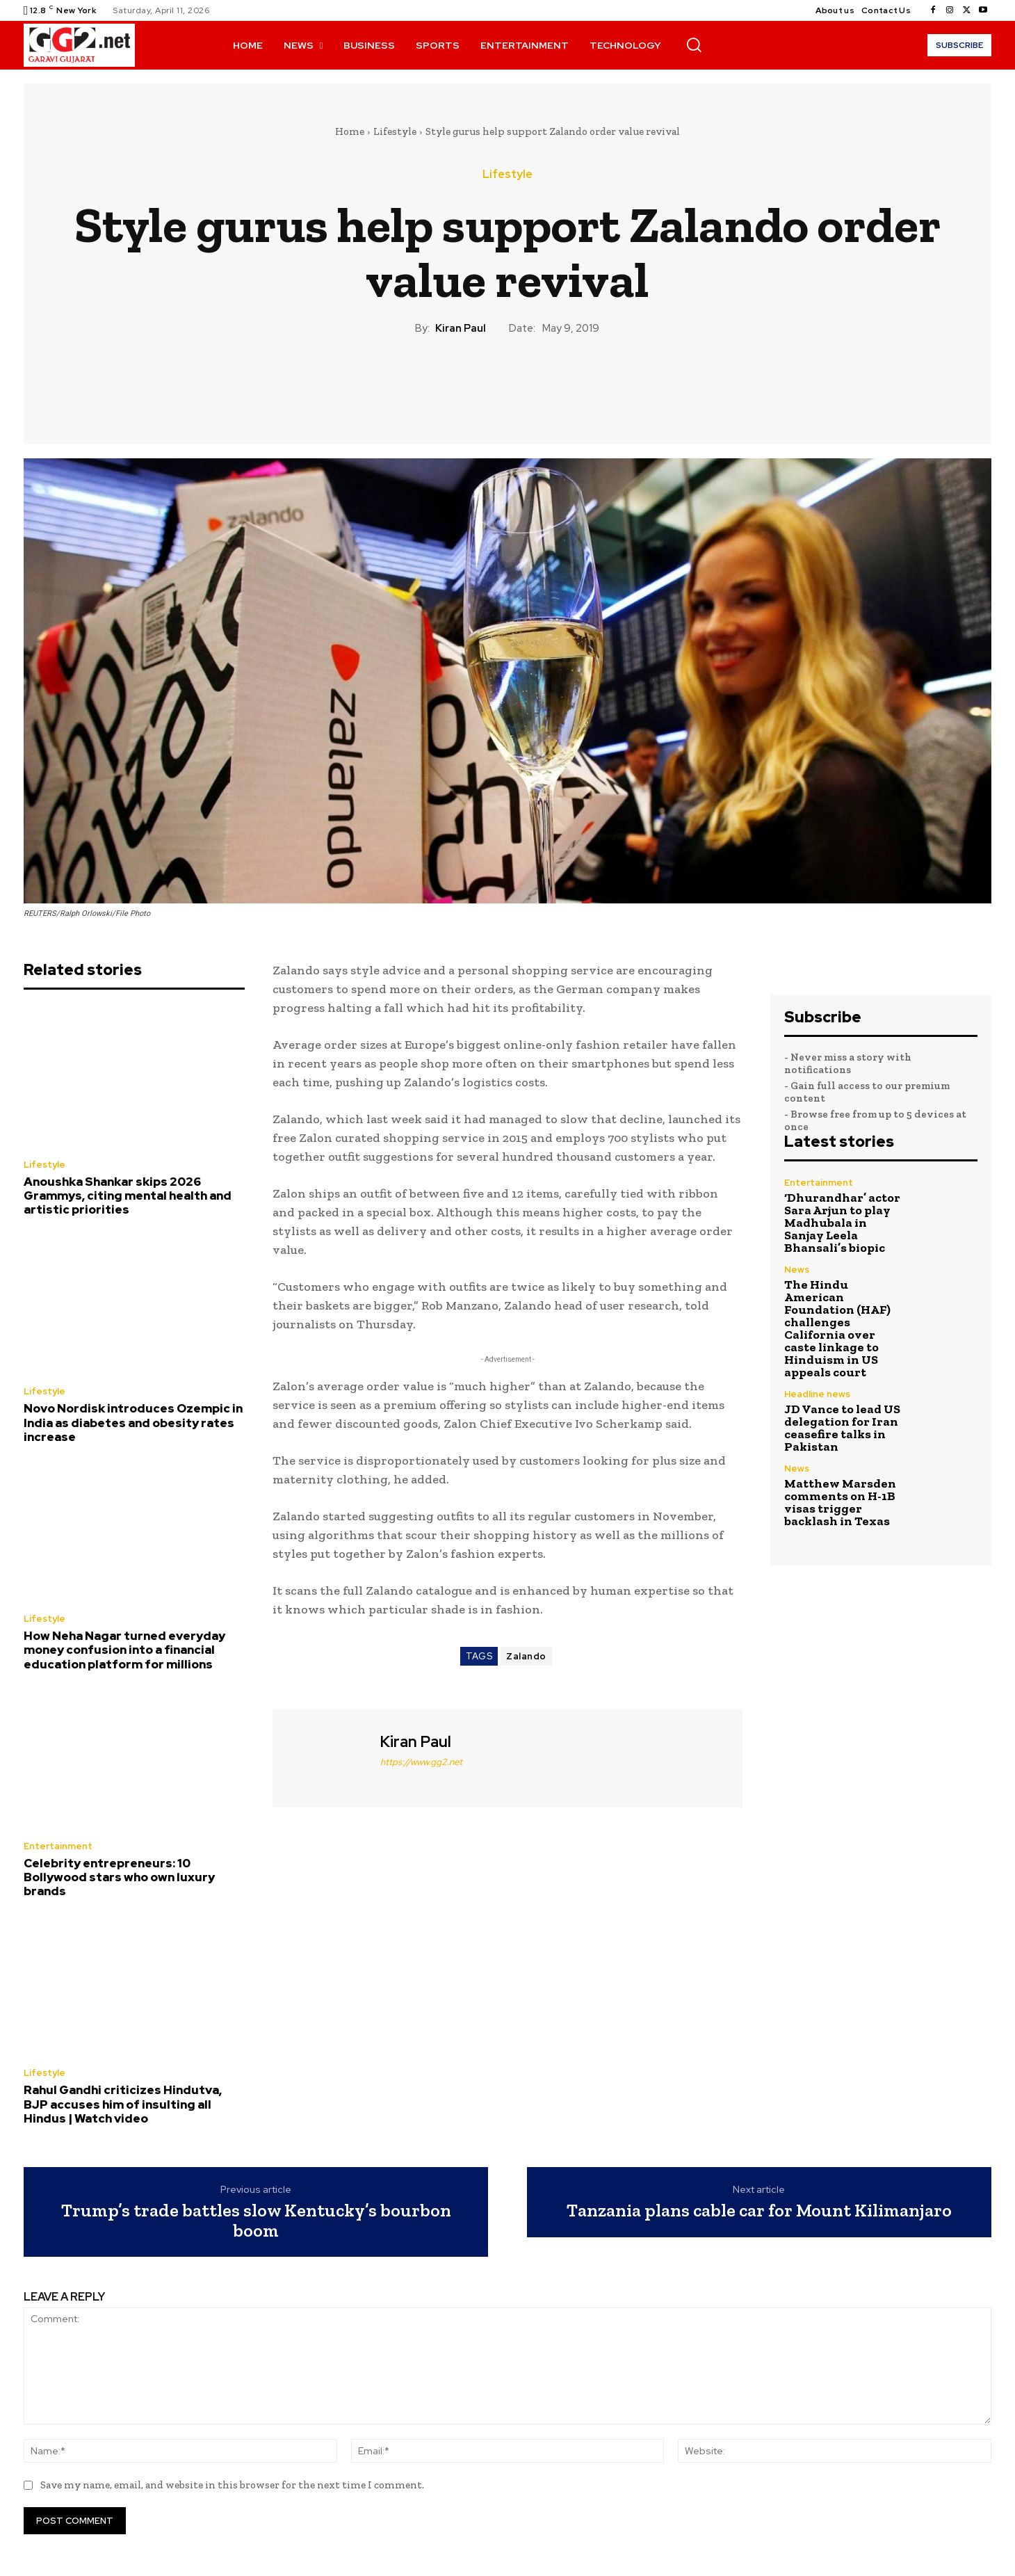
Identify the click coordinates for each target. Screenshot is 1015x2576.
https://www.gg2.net (421, 1762)
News (796, 1269)
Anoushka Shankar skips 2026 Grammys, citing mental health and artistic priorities (128, 1196)
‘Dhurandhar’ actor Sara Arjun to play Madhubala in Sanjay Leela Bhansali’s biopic (842, 1222)
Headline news (817, 1394)
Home (349, 131)
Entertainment (58, 1846)
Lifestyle (394, 131)
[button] (693, 44)
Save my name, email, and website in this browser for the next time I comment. (232, 2485)
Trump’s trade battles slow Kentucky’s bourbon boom (256, 2220)
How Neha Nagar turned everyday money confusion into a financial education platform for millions (124, 1650)
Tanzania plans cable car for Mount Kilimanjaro (759, 2210)
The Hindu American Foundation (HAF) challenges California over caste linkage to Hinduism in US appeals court (837, 1328)
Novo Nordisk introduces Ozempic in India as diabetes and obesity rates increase (133, 1422)
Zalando (526, 1656)
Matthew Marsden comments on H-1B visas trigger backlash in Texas (840, 1502)
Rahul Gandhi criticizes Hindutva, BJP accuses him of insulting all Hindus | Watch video (123, 2104)
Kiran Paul (460, 328)
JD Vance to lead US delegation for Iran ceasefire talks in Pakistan (842, 1427)
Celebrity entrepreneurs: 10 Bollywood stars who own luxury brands (119, 1877)
